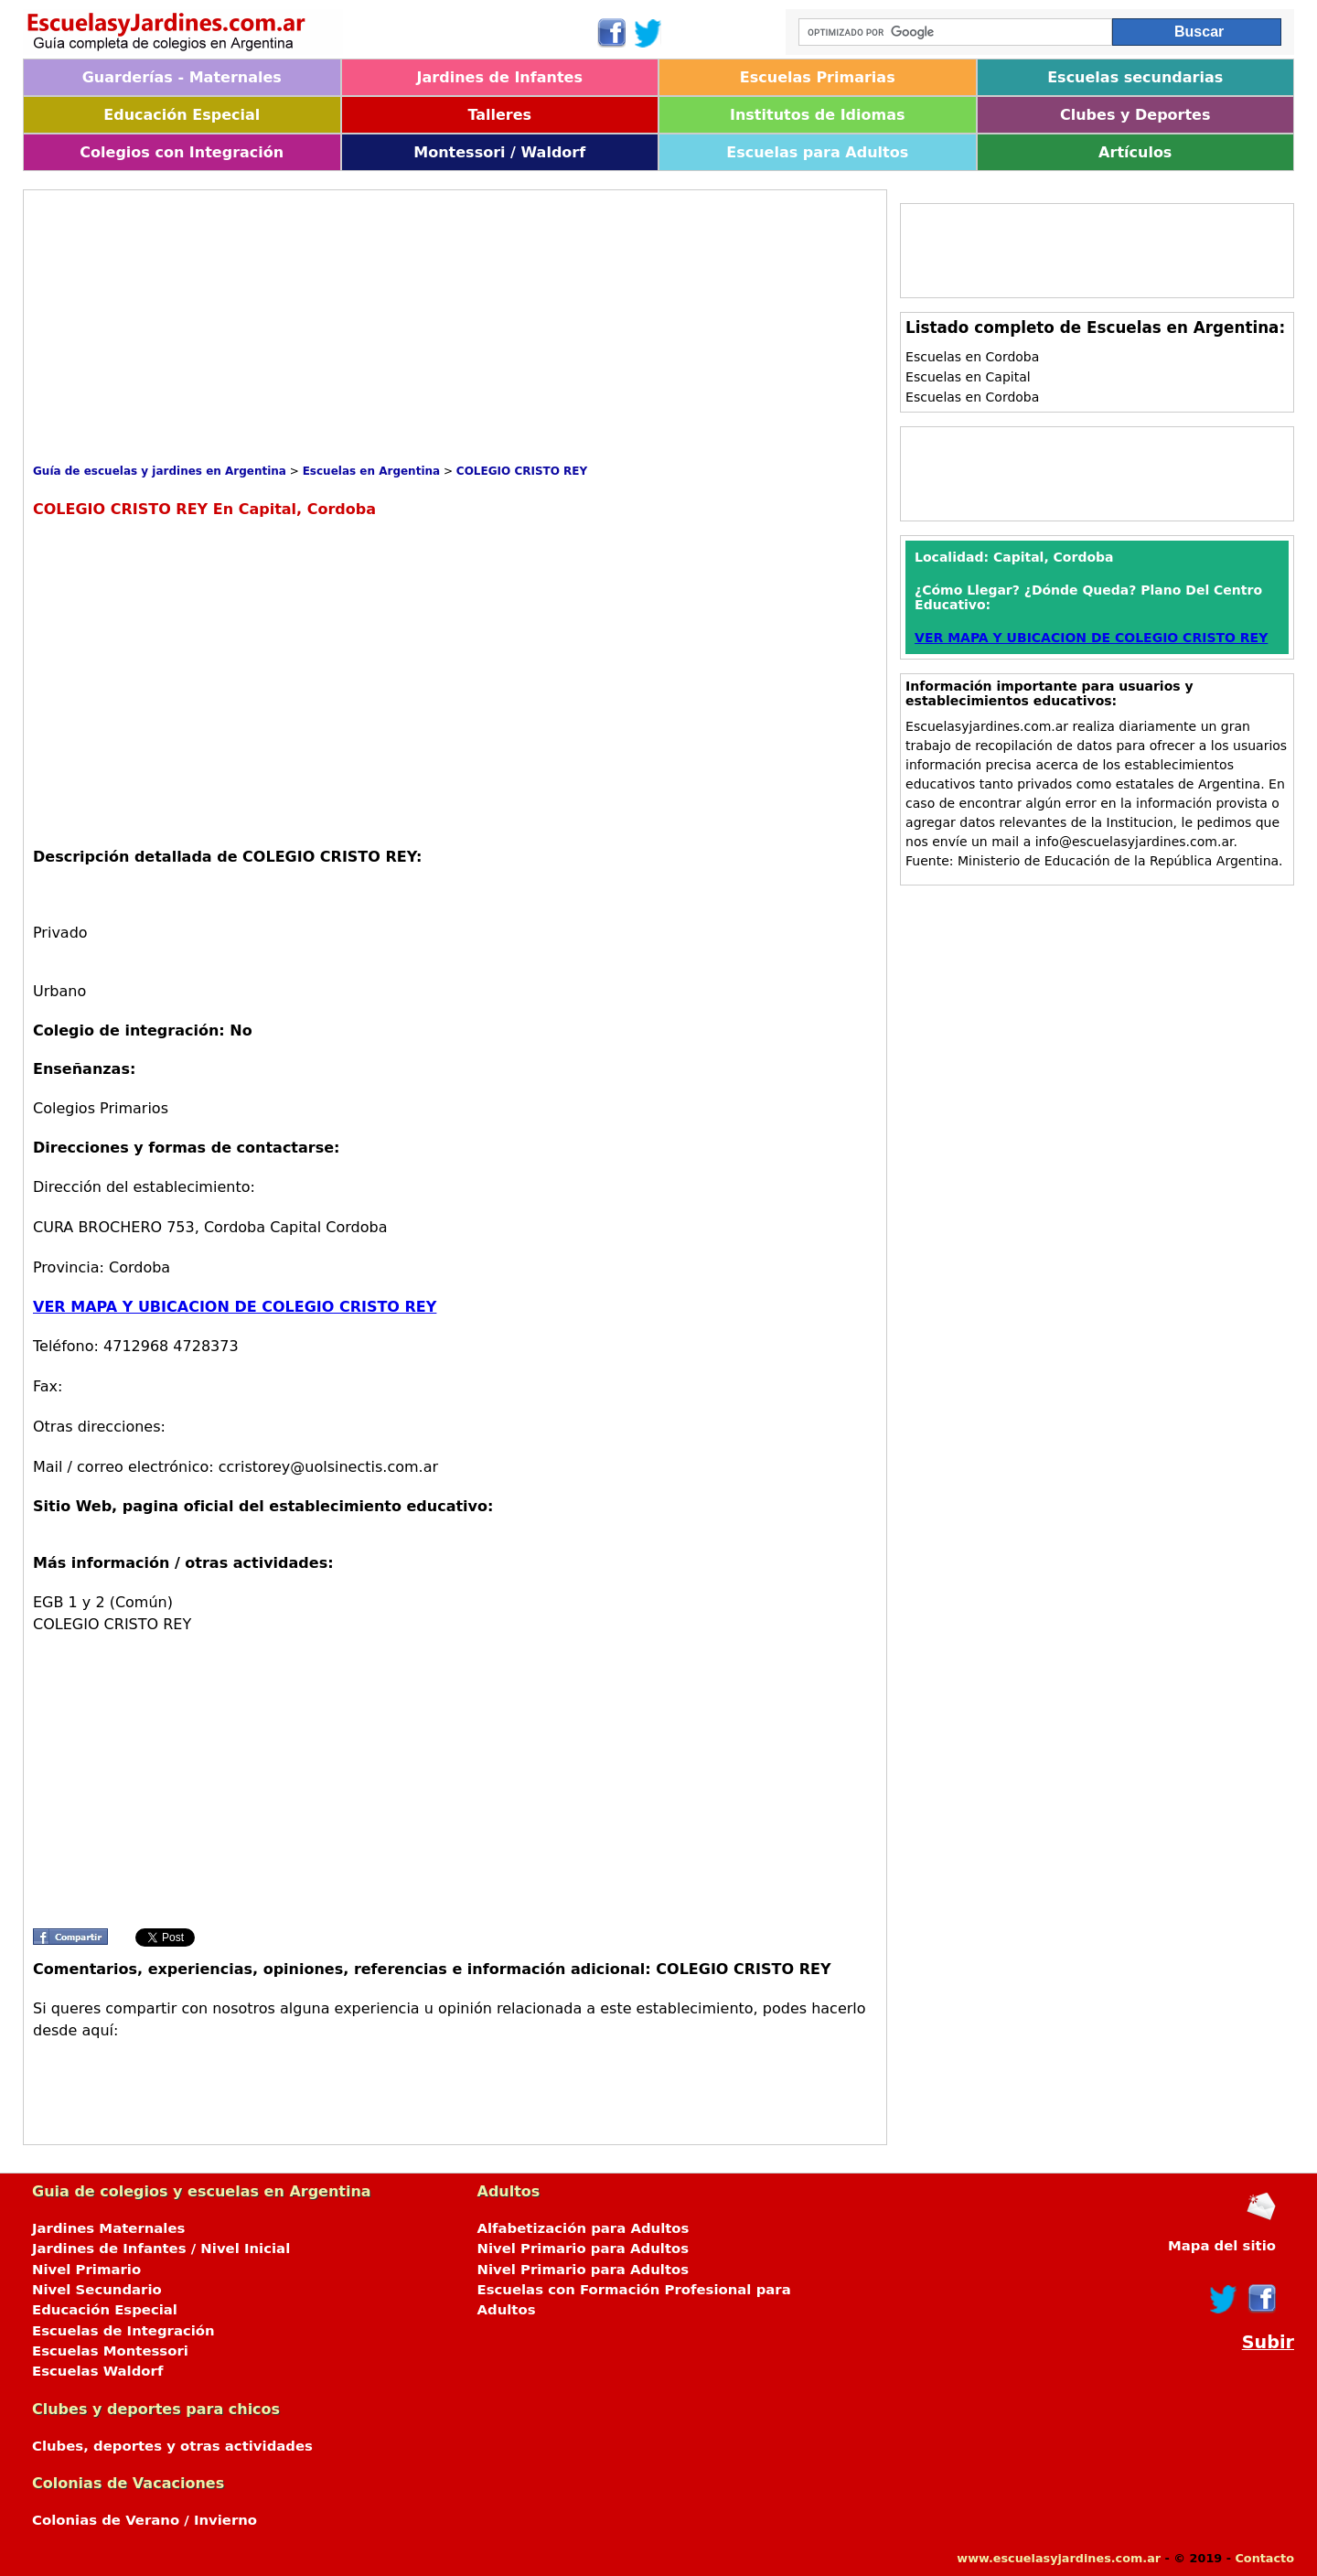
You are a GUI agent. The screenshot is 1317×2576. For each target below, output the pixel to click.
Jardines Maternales (108, 2228)
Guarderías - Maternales (182, 77)
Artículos (1135, 152)
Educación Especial (181, 114)
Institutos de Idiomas (817, 114)
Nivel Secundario (97, 2289)
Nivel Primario (86, 2269)
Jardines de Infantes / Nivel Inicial (161, 2248)
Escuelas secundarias (1135, 77)
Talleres (499, 114)
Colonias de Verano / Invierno (144, 2520)
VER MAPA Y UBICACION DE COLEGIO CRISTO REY (234, 1306)
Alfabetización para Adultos (583, 2228)
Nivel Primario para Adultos (583, 2248)
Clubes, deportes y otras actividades (172, 2446)
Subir (1268, 2342)
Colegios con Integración (182, 152)
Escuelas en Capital (968, 377)
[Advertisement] (366, 327)
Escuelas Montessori (110, 2351)
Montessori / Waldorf (499, 152)
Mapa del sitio (1222, 2246)
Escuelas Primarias (817, 77)
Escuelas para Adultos (817, 152)
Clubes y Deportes (1135, 114)
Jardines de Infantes (500, 77)
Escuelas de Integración (123, 2331)
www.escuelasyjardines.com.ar (1059, 2558)
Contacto (1264, 2558)
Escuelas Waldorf (97, 2371)
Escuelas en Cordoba (972, 356)
